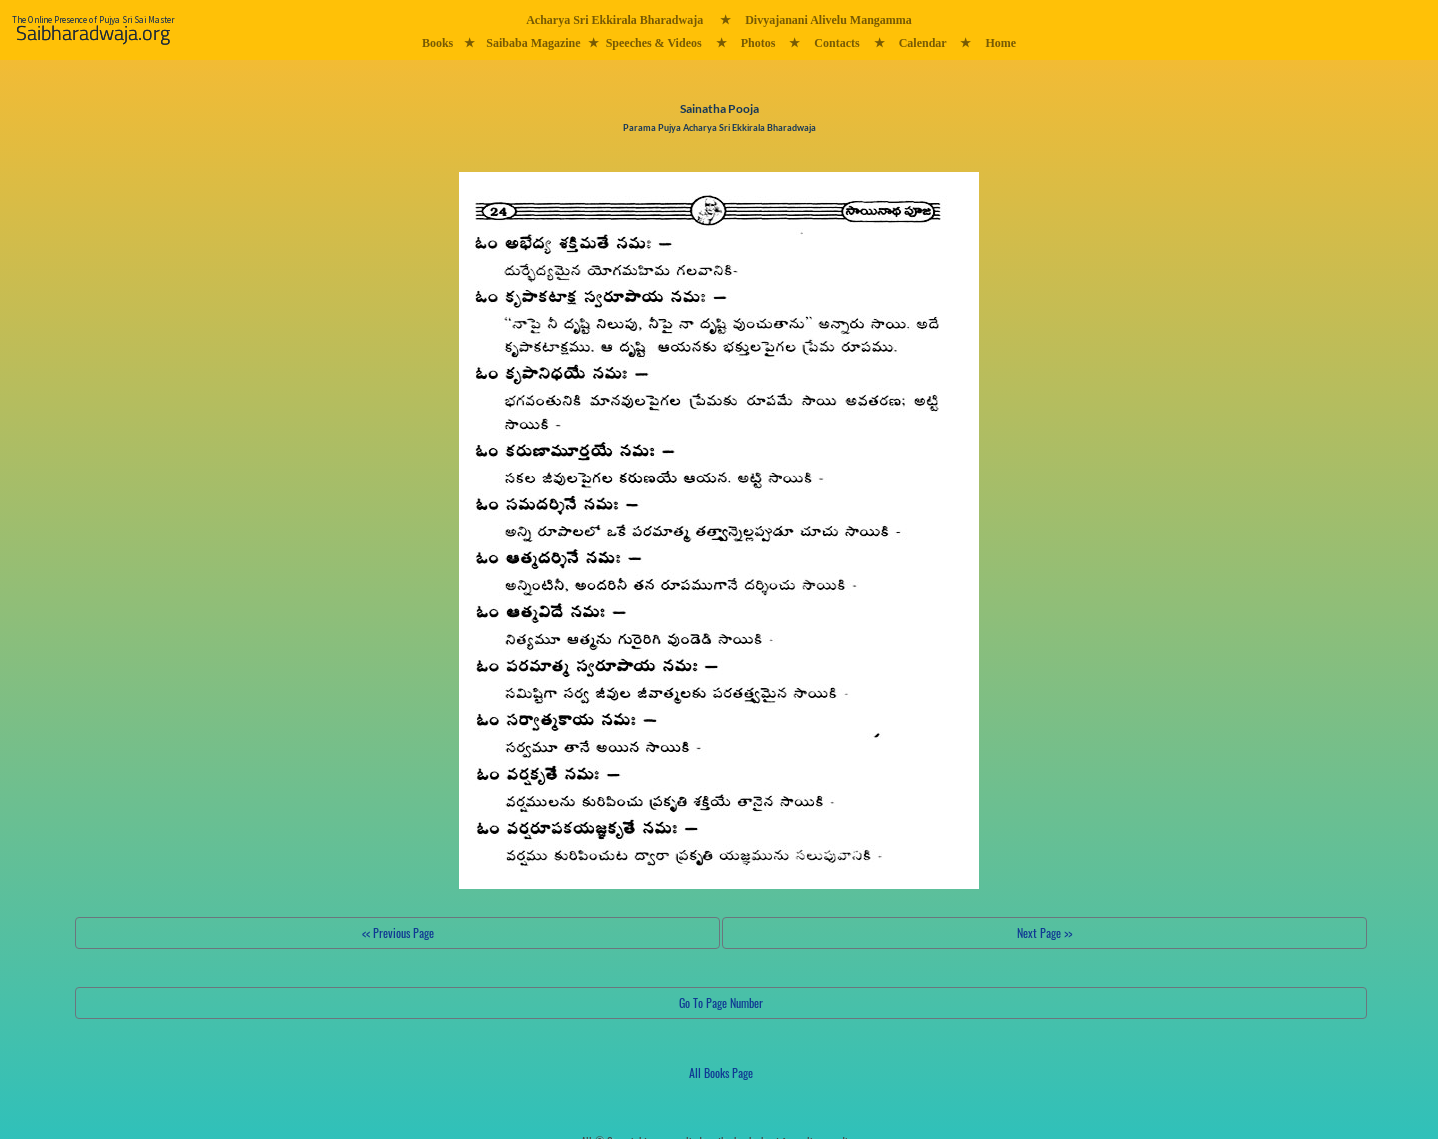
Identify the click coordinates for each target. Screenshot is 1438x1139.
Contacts (836, 43)
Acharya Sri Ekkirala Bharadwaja (614, 20)
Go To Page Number (721, 1002)
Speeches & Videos (654, 43)
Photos (758, 43)
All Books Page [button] (721, 1072)
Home (1000, 43)
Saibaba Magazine (533, 43)
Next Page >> (1044, 932)
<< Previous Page (398, 932)
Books (437, 43)
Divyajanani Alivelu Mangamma (828, 20)
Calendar (923, 43)
